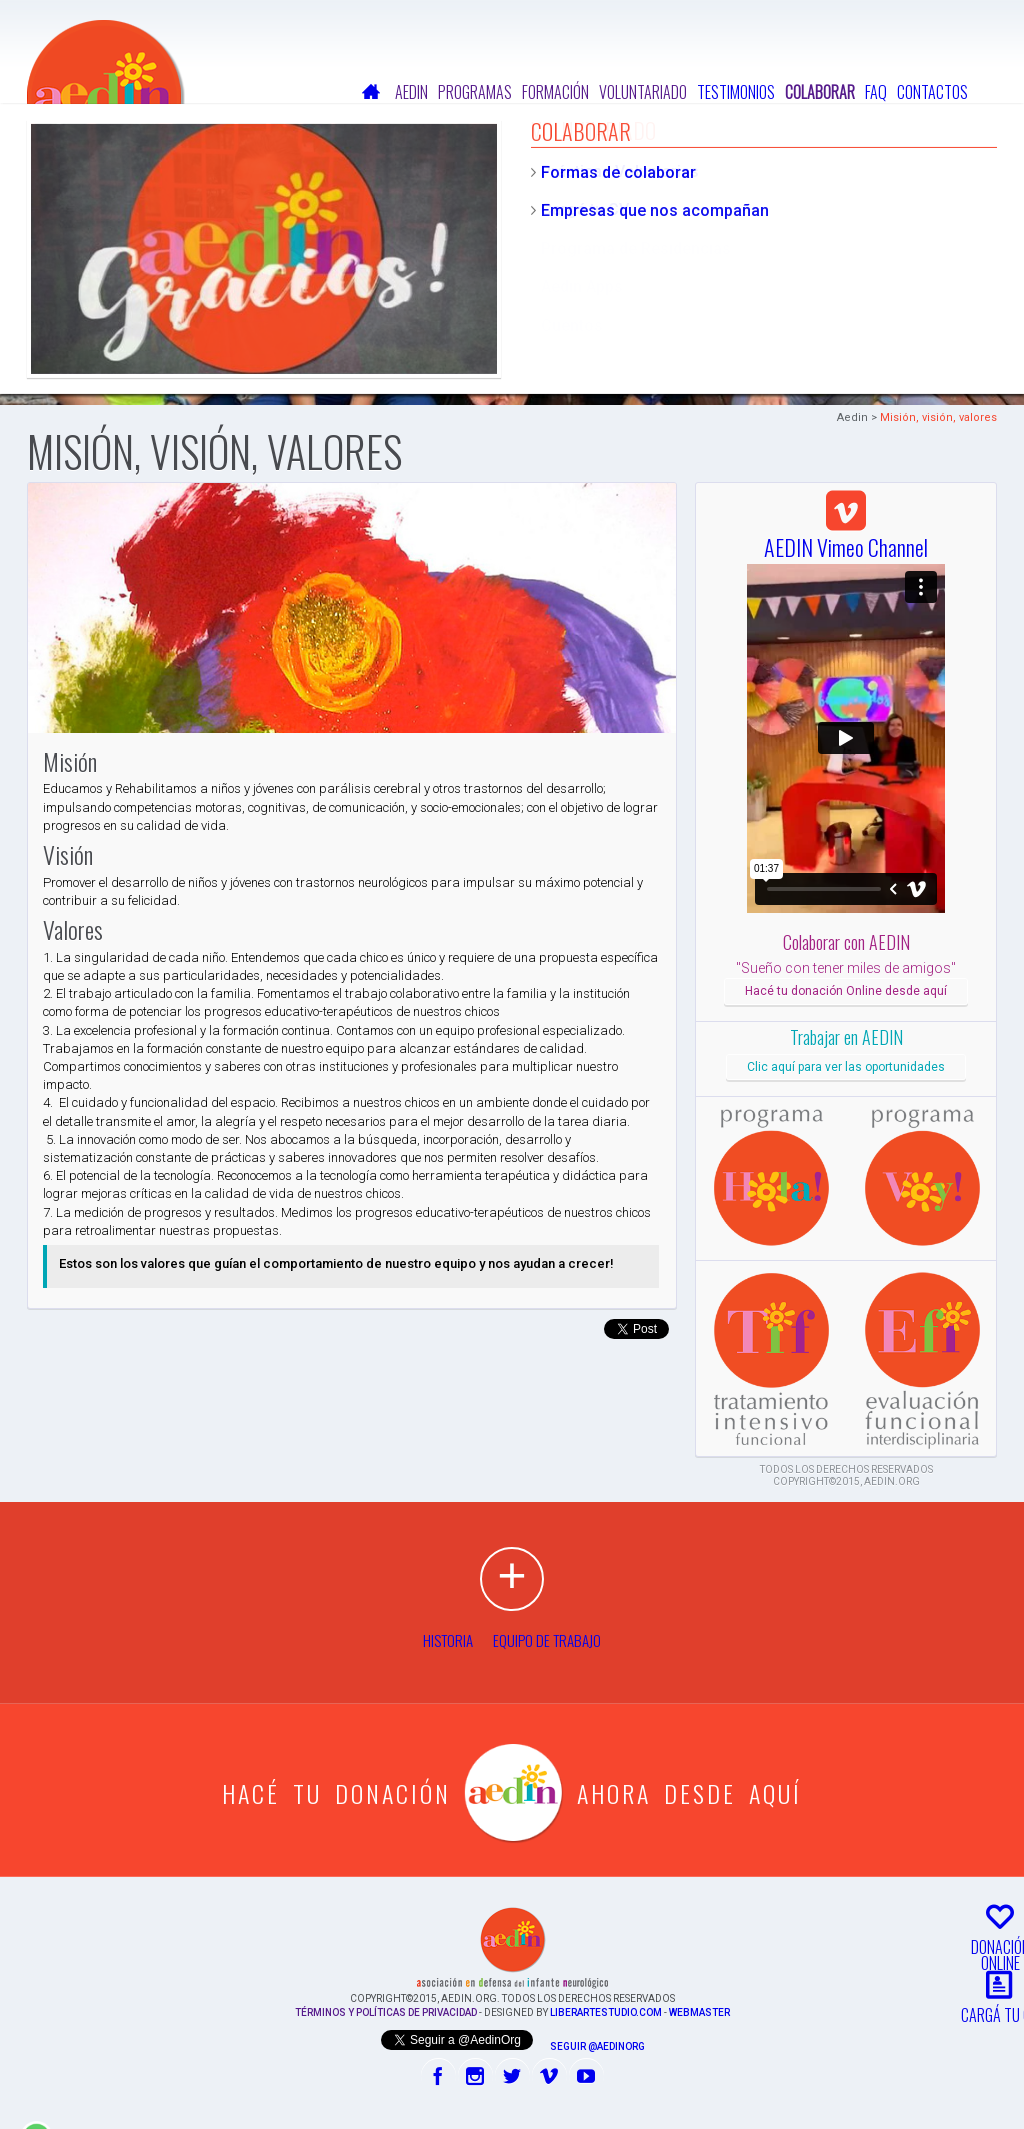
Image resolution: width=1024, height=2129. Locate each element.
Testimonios (736, 92)
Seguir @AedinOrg (597, 2046)
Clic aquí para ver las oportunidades (846, 1067)
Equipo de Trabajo (547, 1640)
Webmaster (699, 2012)
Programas (475, 92)
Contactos (932, 92)
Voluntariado (643, 92)
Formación (555, 92)
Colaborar (820, 92)
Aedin (411, 92)
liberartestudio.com (606, 2012)
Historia (448, 1640)
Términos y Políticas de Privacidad (386, 2012)
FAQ (876, 92)
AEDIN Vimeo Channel (846, 532)
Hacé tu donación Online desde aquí (846, 991)
